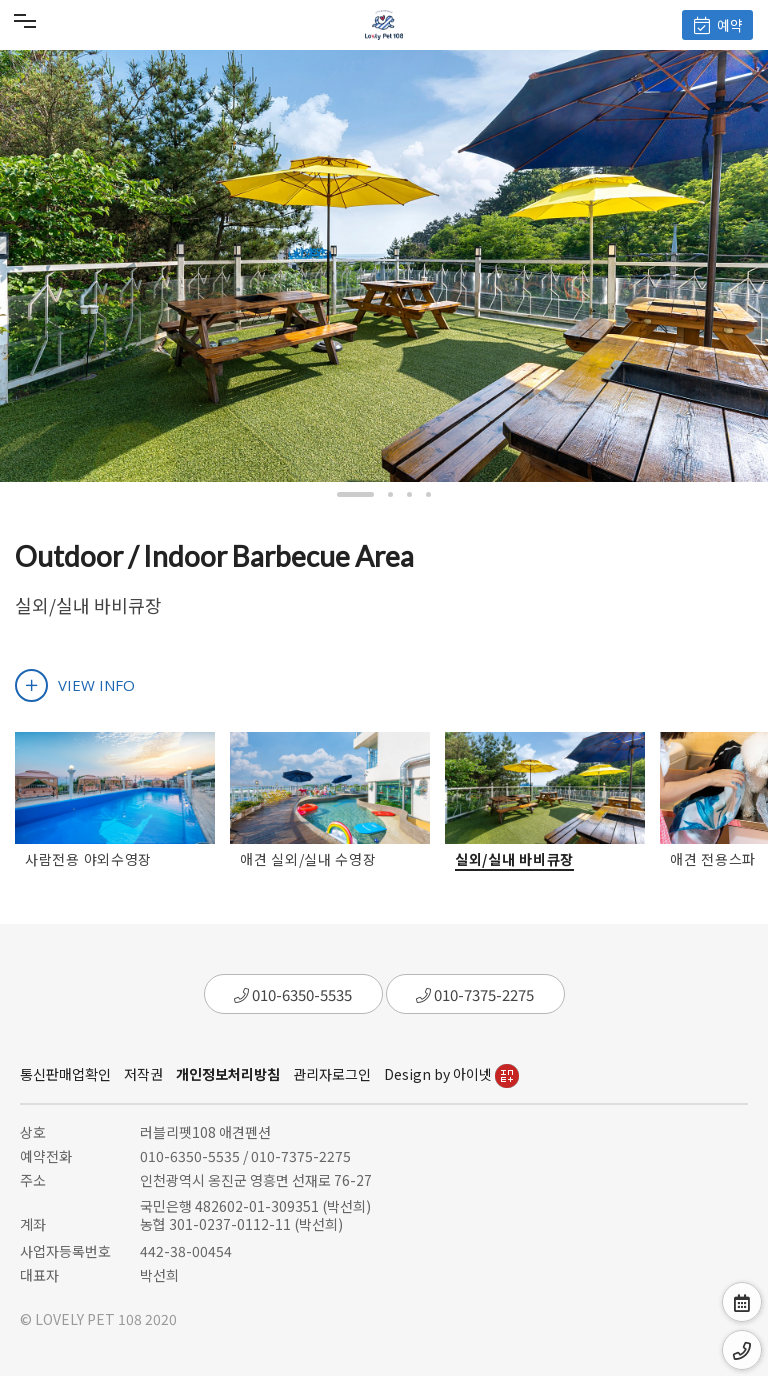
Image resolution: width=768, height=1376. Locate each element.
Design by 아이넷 (451, 1074)
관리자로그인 (332, 1074)
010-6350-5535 (293, 994)
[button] (355, 494)
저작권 (143, 1074)
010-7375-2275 (475, 994)
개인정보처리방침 (228, 1074)
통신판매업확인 (65, 1074)
